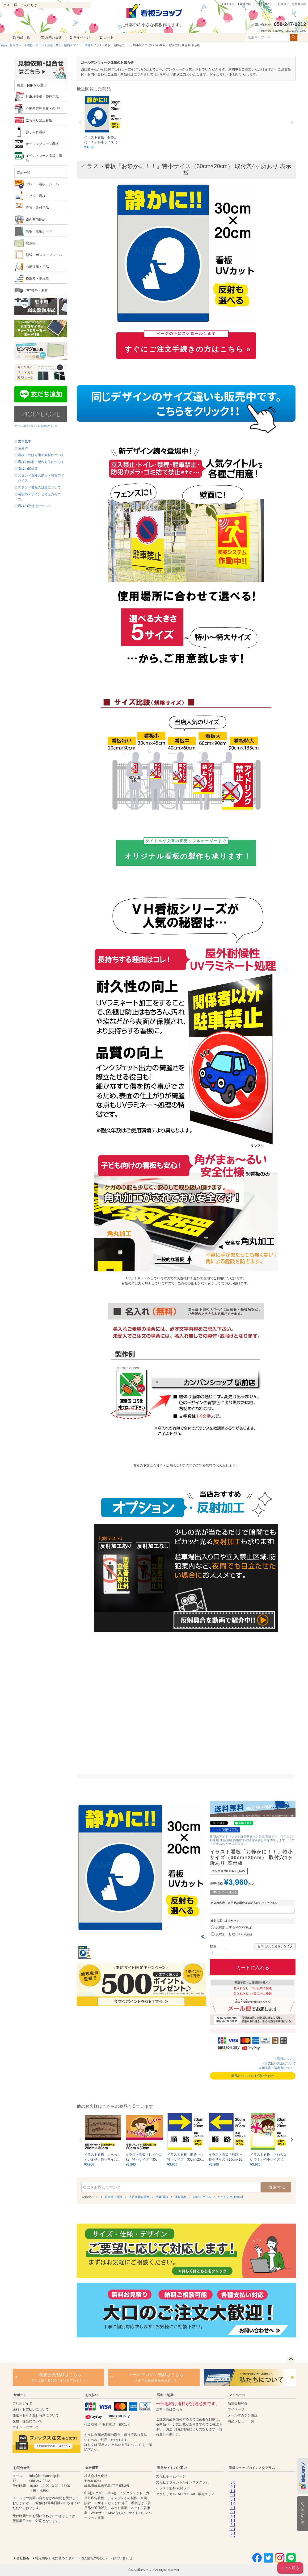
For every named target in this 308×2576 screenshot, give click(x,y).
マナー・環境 (81, 45)
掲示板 (31, 243)
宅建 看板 (162, 2197)
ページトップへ (291, 2359)
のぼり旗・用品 (37, 267)
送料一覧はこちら (169, 2409)
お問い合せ (51, 37)
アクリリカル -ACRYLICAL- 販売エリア (185, 2494)
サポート (20, 2395)
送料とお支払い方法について (119, 2445)
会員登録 (245, 4)
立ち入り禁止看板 (39, 120)
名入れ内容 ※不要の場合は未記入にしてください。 (245, 1903)
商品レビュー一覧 (241, 2421)
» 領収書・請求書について (277, 2068)
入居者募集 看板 (139, 2197)
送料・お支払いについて (31, 2409)
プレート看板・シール (30, 45)
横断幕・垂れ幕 (37, 278)
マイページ (79, 37)
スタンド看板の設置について (39, 487)
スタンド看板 (36, 196)
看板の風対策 (28, 469)
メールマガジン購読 (242, 2415)
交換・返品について (27, 2421)
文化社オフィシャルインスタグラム (182, 2482)
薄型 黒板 (181, 2197)
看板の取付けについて (34, 506)
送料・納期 (165, 2395)
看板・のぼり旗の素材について (41, 455)
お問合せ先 (21, 2468)
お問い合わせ (122, 2558)
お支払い (91, 2395)
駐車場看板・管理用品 (42, 97)
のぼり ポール (202, 2197)
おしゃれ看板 (36, 132)
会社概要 (91, 2468)
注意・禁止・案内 (58, 45)
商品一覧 (21, 37)
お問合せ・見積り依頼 (292, 4)
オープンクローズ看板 (42, 144)
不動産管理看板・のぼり (44, 108)
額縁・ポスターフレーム (44, 255)
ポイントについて (26, 2427)
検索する (277, 2187)
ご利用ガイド (264, 4)
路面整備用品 (36, 219)
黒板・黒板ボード (39, 231)
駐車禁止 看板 (113, 2197)
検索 (293, 37)
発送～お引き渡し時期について (36, 2415)
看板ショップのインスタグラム (252, 2468)
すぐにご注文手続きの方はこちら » (188, 342)
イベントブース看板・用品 (44, 158)
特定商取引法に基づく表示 (55, 2558)
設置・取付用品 (37, 208)
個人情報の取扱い (93, 2558)
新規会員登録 (238, 2403)
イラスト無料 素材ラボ (173, 2488)
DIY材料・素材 (37, 290)
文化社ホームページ (171, 2476)
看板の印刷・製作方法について (41, 462)
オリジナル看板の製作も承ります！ (187, 850)
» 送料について (285, 2058)
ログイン (229, 4)
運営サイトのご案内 (172, 2468)
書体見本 (24, 441)
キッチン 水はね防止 (230, 2197)
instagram (261, 2507)
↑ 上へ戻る (290, 2568)
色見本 (23, 448)
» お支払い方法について (279, 2063)
